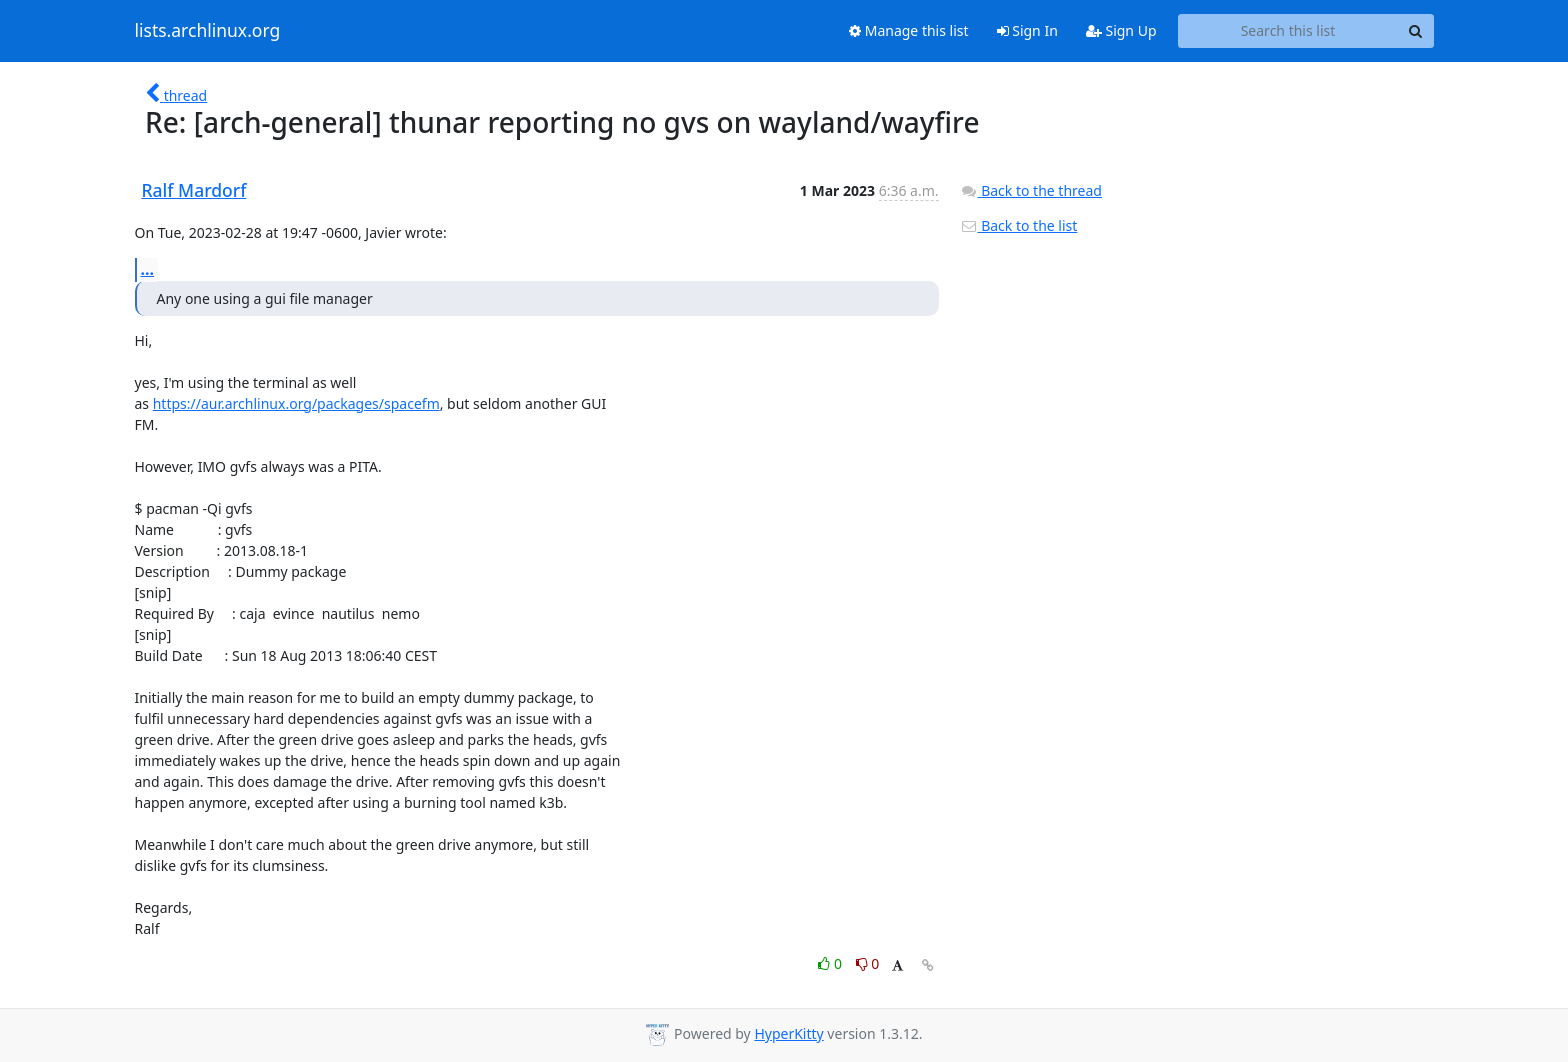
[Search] (1416, 31)
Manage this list (909, 30)
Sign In (1027, 30)
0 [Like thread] (831, 963)
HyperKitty (788, 1033)
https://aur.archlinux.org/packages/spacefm (296, 403)
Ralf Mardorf (194, 190)
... (148, 269)
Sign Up (1121, 30)
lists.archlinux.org (208, 31)
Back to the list (1019, 225)
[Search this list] (1288, 31)
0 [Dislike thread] (868, 963)
